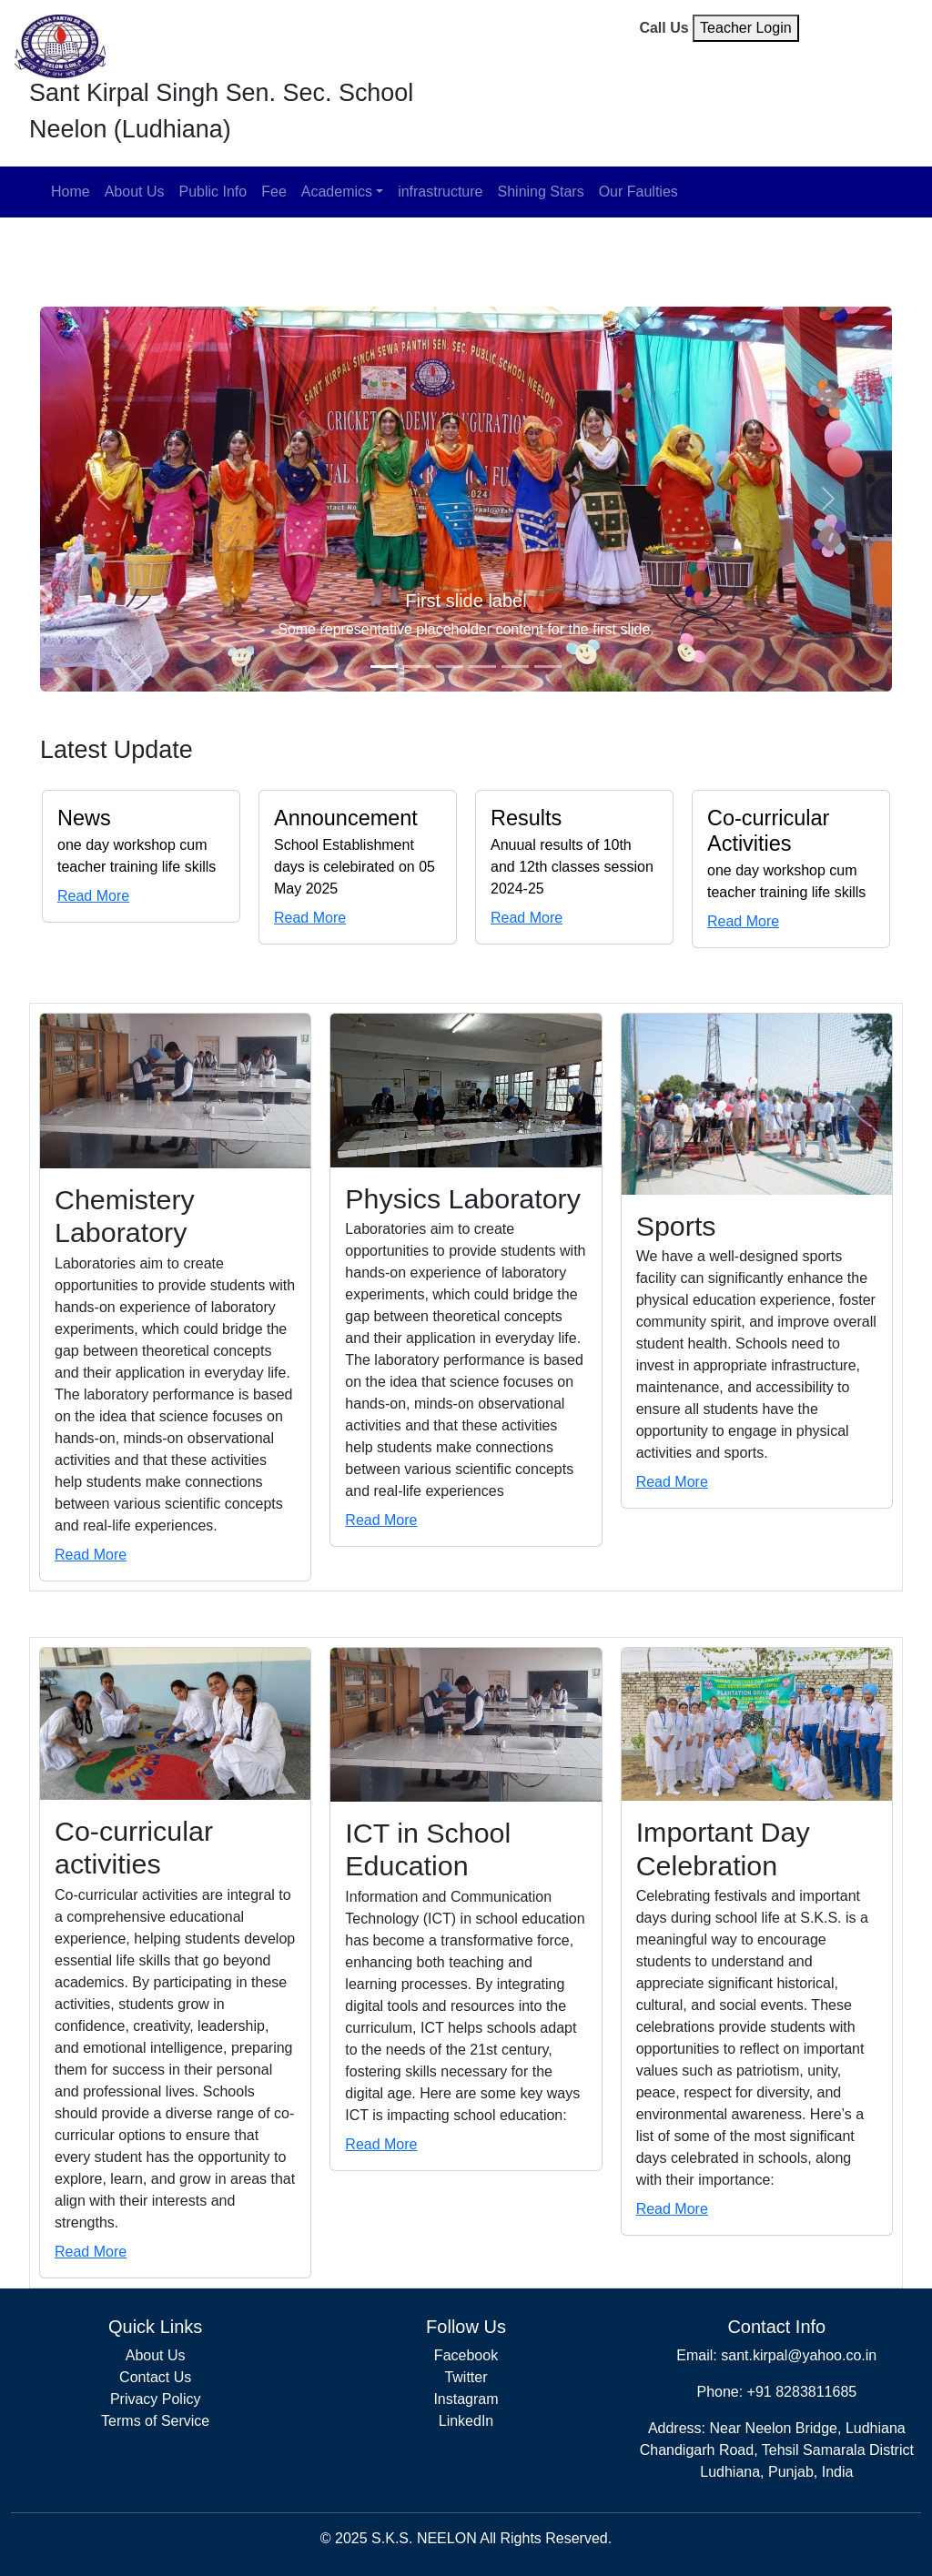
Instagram (465, 2399)
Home (70, 191)
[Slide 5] (515, 666)
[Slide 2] (417, 666)
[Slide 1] (384, 666)
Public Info (213, 191)
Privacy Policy (155, 2399)
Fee (274, 191)
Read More (93, 896)
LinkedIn (466, 2421)
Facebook (466, 2355)
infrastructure (440, 191)
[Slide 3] (449, 666)
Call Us (663, 27)
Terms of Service (155, 2421)
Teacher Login (746, 27)
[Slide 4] (482, 666)
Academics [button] (336, 191)
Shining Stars (541, 191)
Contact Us (155, 2377)
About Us (135, 191)
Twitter (465, 2377)
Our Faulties (638, 191)
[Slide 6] (548, 666)
